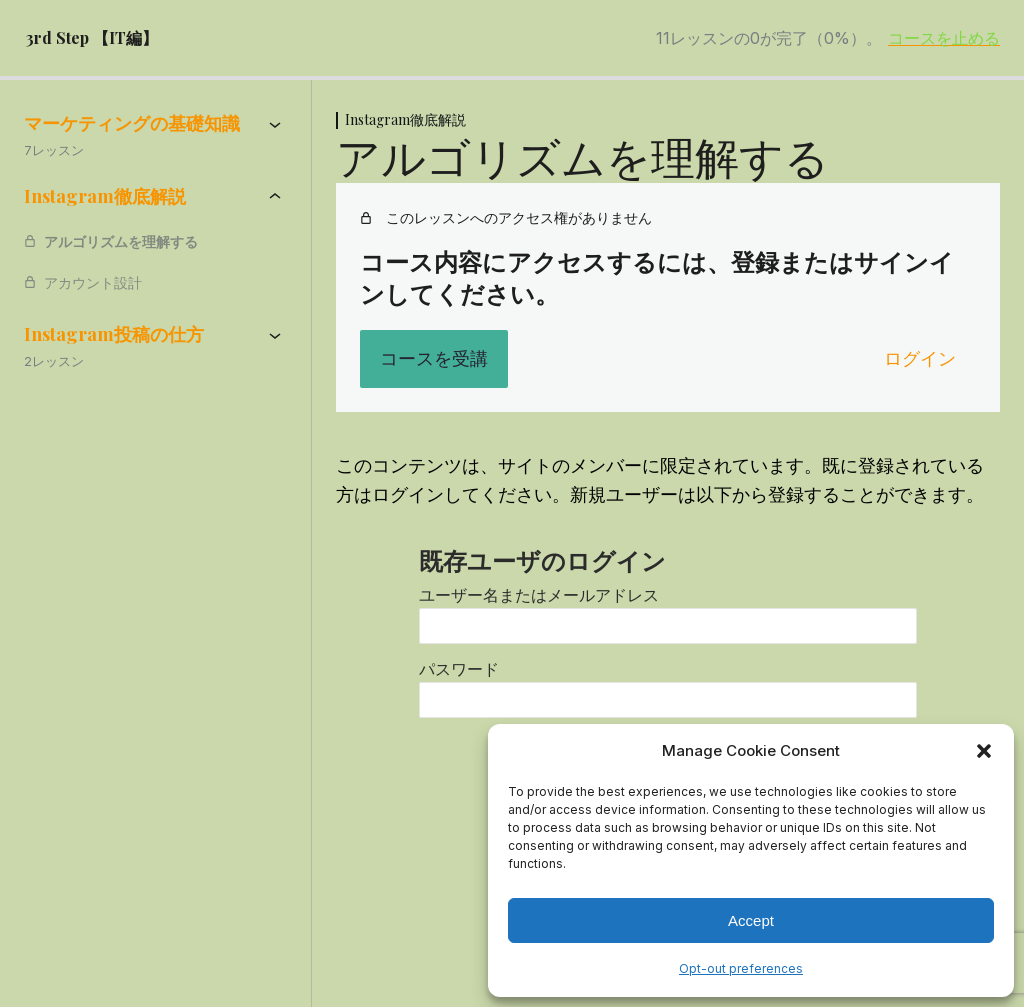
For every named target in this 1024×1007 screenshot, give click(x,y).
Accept (751, 920)
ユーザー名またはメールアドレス (539, 595)
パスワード (459, 669)
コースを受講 (434, 358)
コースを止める (944, 38)
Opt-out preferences (741, 968)
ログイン (920, 358)
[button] (984, 751)
